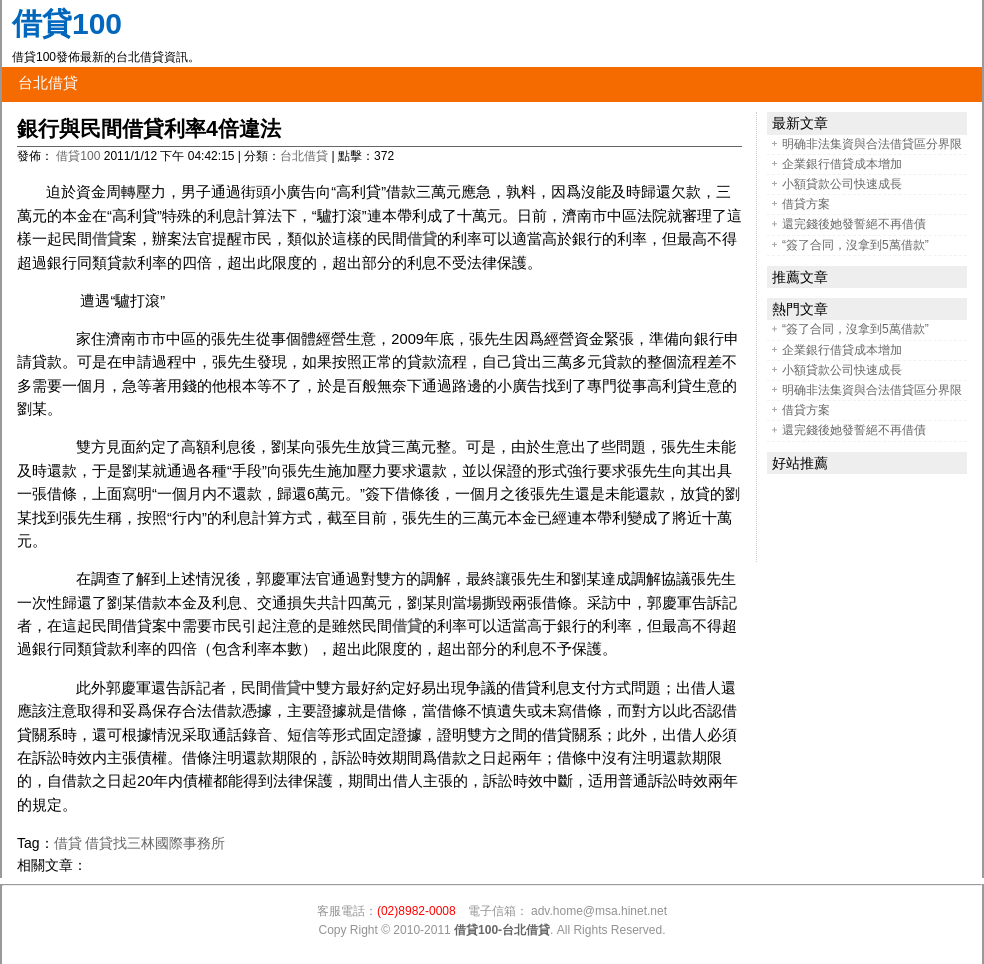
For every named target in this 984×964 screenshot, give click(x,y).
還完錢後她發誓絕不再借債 (854, 224)
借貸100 (67, 23)
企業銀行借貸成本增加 (842, 164)
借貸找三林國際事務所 (155, 843)
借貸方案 (806, 204)
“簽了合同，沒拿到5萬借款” (855, 245)
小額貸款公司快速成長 (842, 184)
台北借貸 (48, 83)
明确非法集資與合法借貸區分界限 (872, 144)
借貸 (107, 239)
